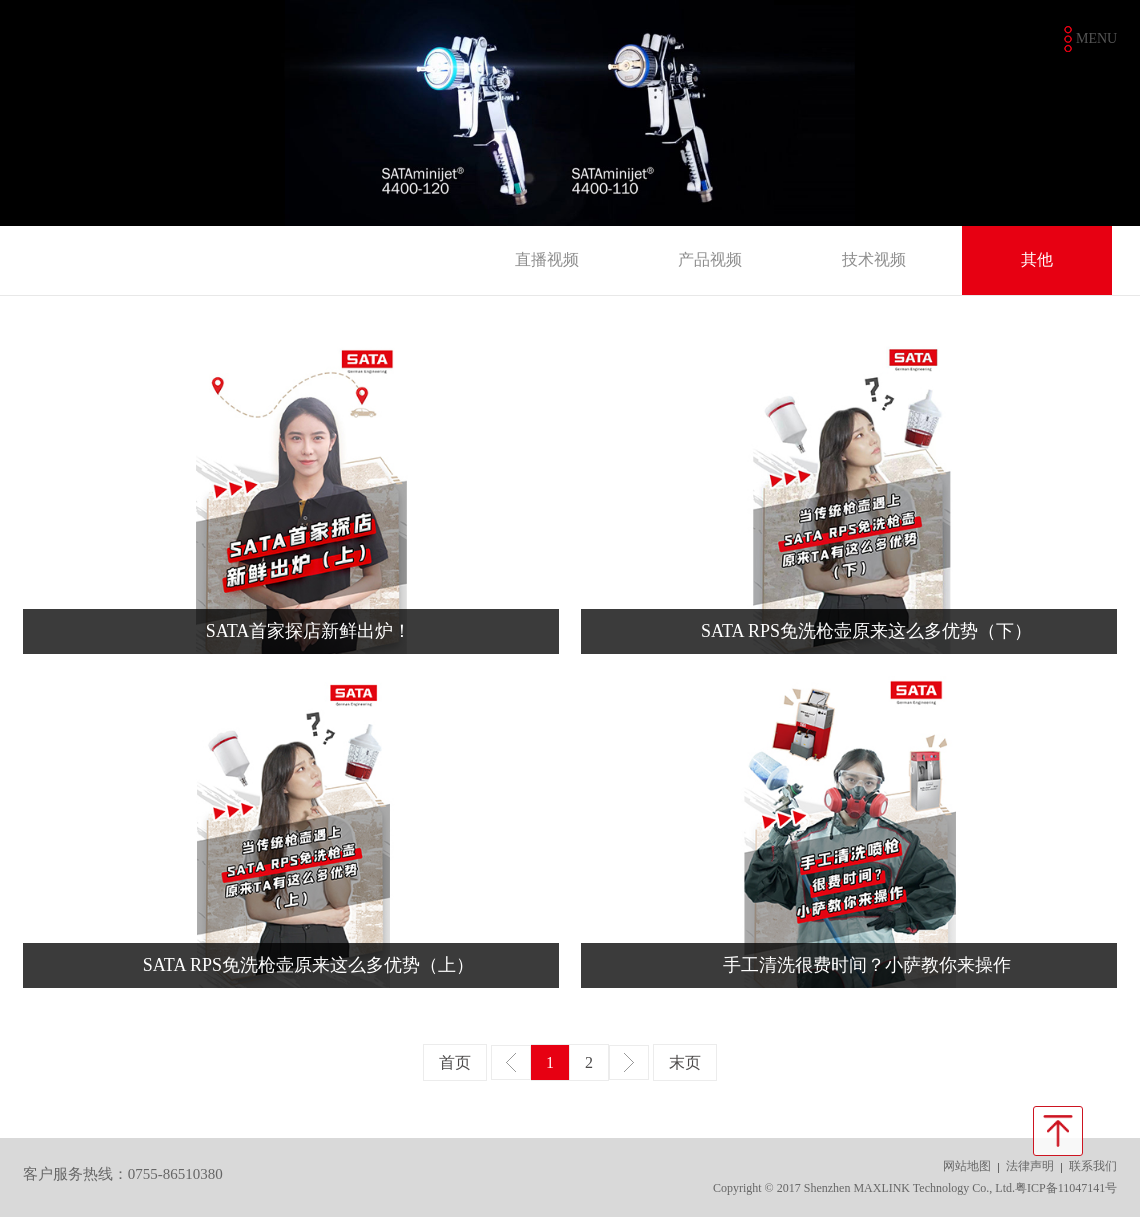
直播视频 (547, 259)
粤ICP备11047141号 (1066, 1188)
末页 (685, 1062)
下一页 (629, 1062)
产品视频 (710, 259)
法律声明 (1030, 1166)
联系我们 (1093, 1166)
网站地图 (967, 1166)
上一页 (511, 1062)
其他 (1037, 259)
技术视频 (874, 259)
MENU (1096, 38)
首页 (455, 1062)
